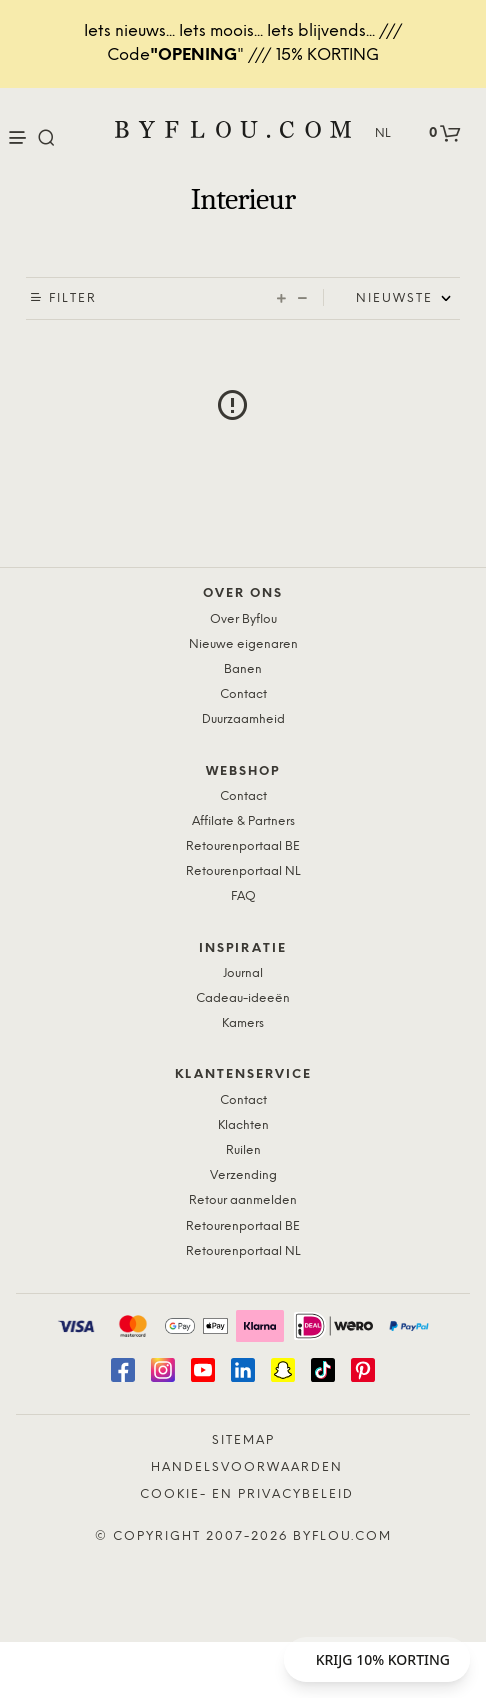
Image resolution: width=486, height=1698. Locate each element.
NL (383, 133)
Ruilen (243, 1150)
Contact (243, 694)
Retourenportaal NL (243, 871)
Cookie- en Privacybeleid (247, 1494)
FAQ (243, 896)
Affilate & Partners (243, 821)
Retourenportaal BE (243, 846)
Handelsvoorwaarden (247, 1467)
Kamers (243, 1023)
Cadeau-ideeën (243, 998)
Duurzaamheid (243, 719)
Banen (243, 669)
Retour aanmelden (243, 1200)
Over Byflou (243, 619)
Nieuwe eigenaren (243, 644)
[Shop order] (408, 299)
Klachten (243, 1125)
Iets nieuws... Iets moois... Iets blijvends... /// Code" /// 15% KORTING (243, 43)
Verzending (243, 1175)
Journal (243, 973)
